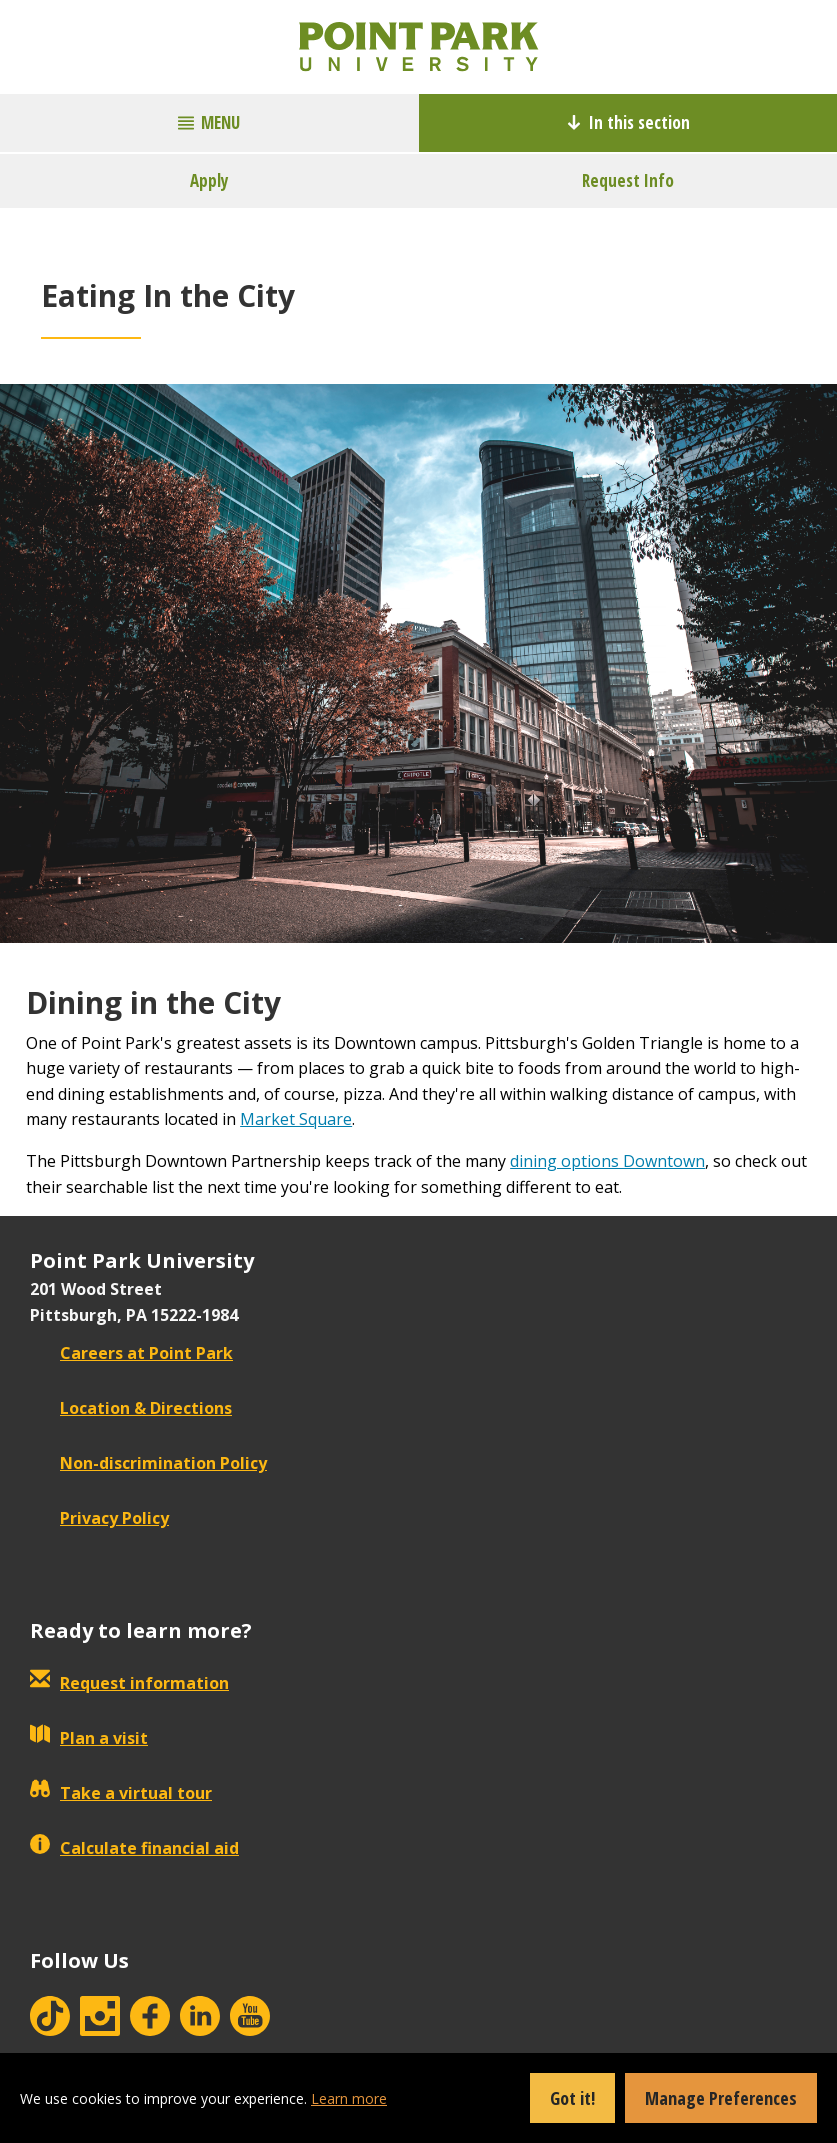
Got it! (572, 2098)
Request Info (628, 180)
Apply (209, 180)
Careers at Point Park (131, 1353)
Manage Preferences (721, 2098)
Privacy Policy (99, 1518)
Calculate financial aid (134, 1848)
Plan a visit (89, 1738)
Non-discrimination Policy (148, 1463)
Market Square (296, 1119)
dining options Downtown (607, 1161)
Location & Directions (131, 1408)
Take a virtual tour (121, 1793)
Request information (129, 1683)
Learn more (349, 2098)
